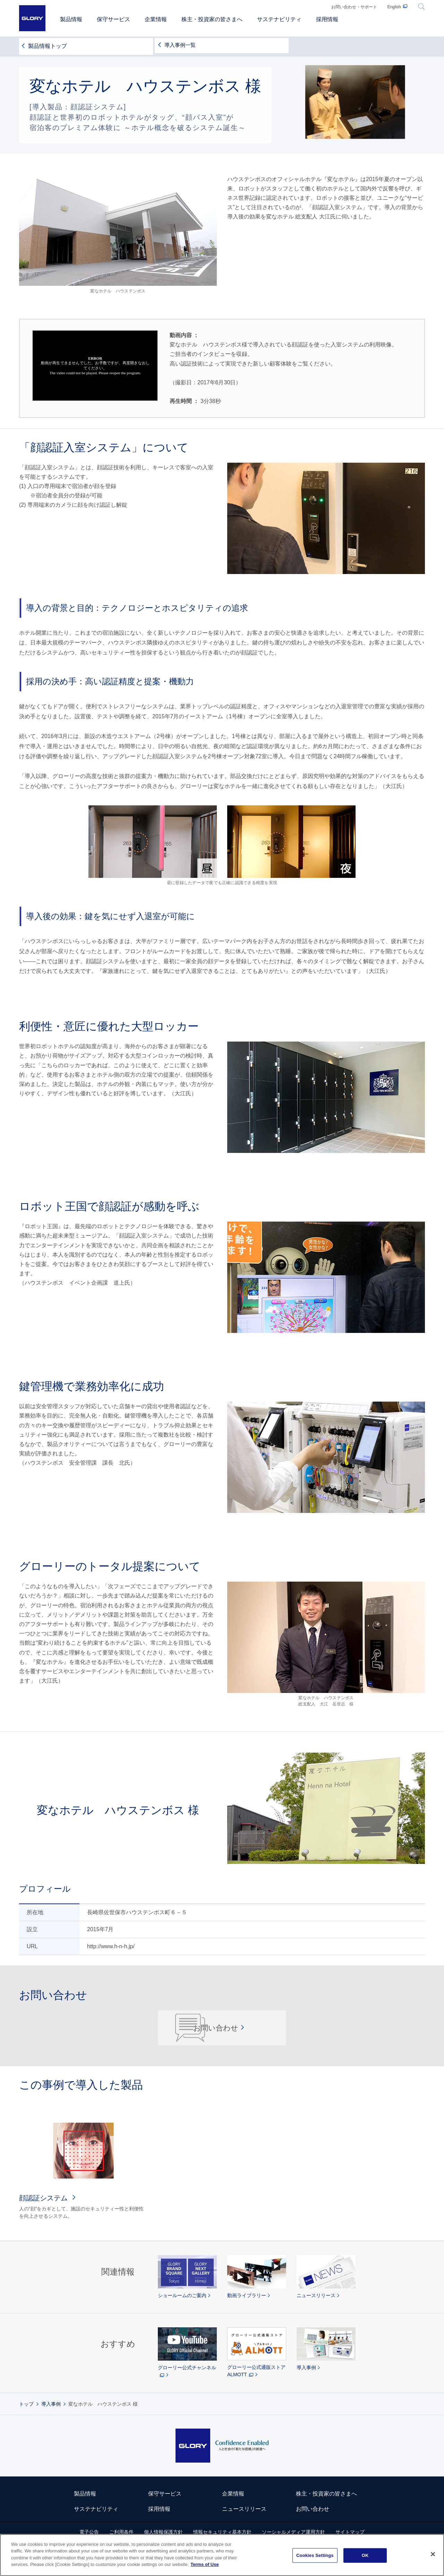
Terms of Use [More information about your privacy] (204, 2564)
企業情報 (233, 2509)
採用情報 (159, 2524)
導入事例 (51, 2419)
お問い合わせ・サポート (354, 7)
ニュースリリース (244, 2524)
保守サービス (164, 2509)
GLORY (32, 18)
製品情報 (85, 2509)
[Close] (433, 2554)
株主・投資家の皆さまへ (326, 2509)
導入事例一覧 (181, 45)
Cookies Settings (315, 2555)
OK (365, 2555)
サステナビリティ (96, 2524)
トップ (26, 2419)
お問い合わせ (218, 2034)
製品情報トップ (48, 45)
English (394, 7)
